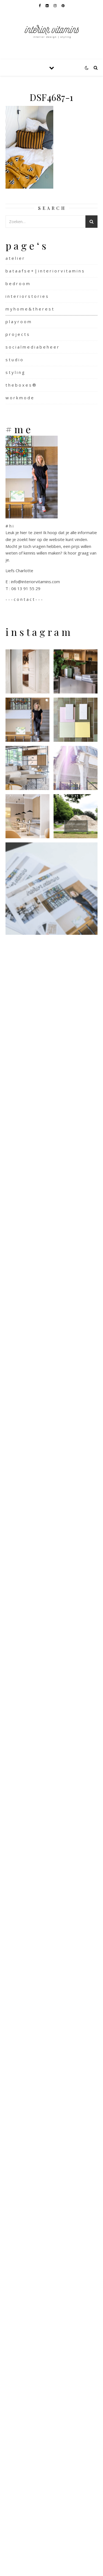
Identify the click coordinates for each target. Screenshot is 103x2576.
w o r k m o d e (19, 397)
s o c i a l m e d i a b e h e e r (32, 347)
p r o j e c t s (17, 334)
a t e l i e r (14, 258)
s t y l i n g (14, 372)
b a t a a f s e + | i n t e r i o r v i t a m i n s (44, 271)
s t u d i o (14, 359)
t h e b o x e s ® (20, 385)
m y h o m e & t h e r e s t (29, 309)
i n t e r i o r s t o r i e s (26, 296)
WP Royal (66, 2565)
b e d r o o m (17, 283)
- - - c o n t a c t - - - (24, 599)
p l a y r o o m (18, 321)
